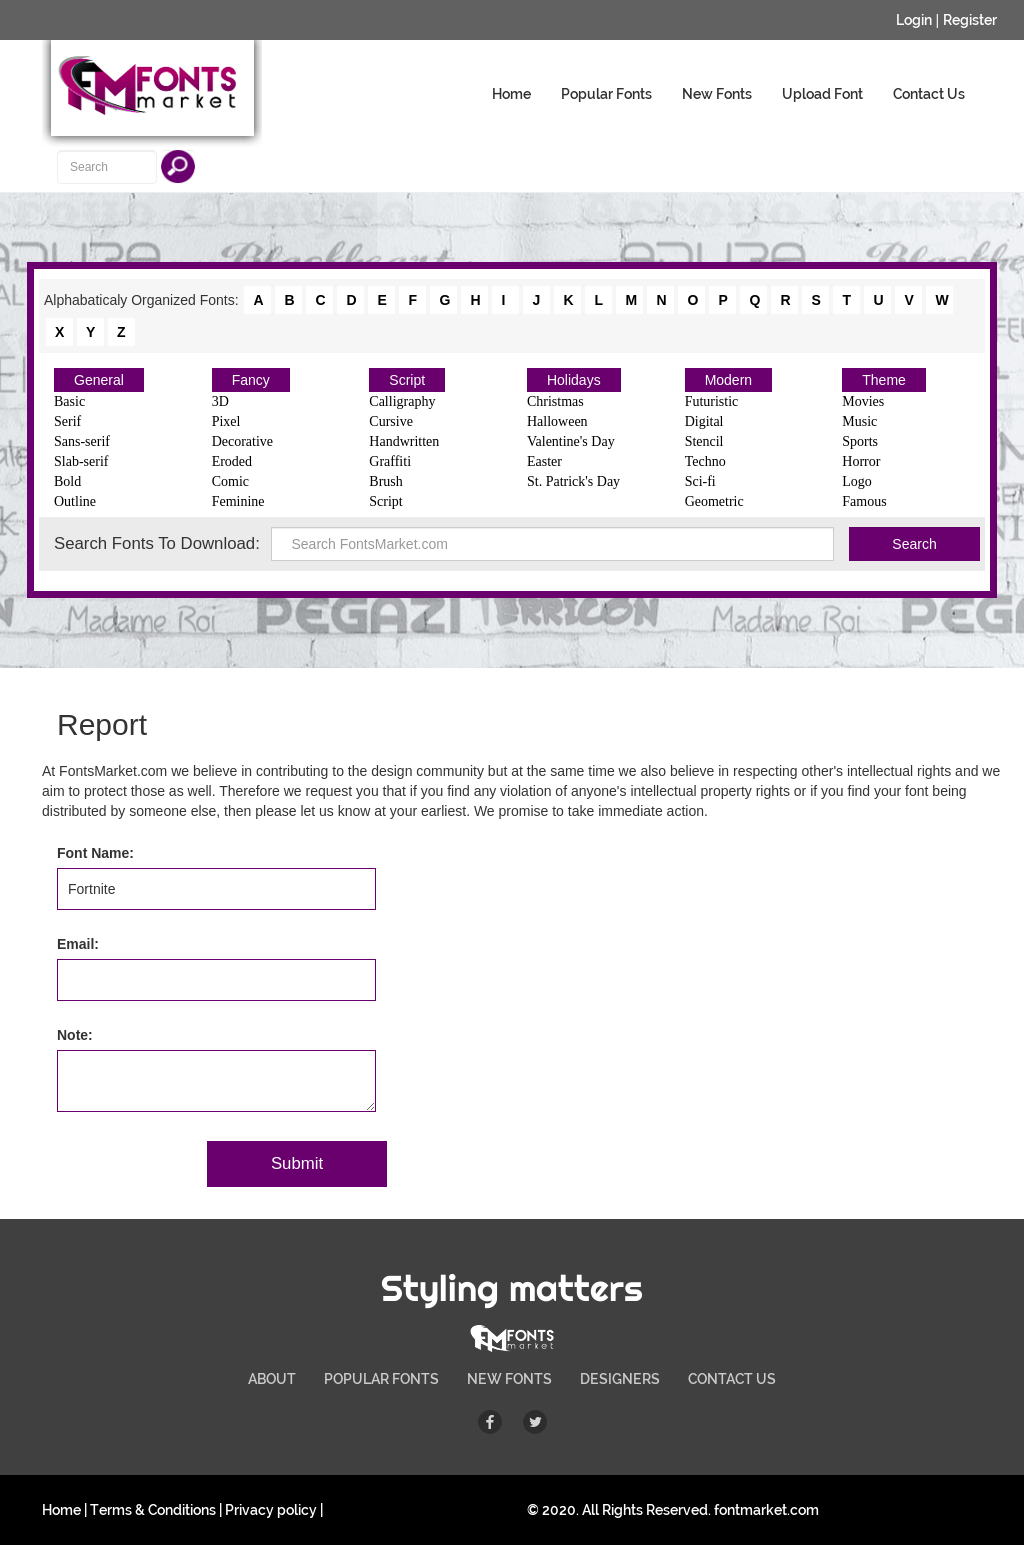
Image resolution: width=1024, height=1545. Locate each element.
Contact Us (929, 94)
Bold (67, 481)
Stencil (704, 441)
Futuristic (712, 401)
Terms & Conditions (153, 1510)
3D (220, 401)
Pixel (226, 421)
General (99, 380)
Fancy (251, 380)
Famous (864, 501)
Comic (230, 481)
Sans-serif (82, 441)
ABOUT (272, 1379)
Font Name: (95, 853)
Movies (863, 401)
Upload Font (822, 94)
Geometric (714, 501)
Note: (75, 1035)
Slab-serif (81, 461)
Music (859, 421)
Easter (544, 461)
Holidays (574, 380)
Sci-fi (700, 481)
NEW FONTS (509, 1379)
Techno (705, 461)
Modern (728, 380)
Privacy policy (271, 1510)
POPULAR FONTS (381, 1379)
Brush (385, 481)
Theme (884, 380)
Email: (78, 944)
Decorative (242, 441)
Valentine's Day (571, 441)
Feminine (238, 501)
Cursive (391, 421)
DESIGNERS (620, 1379)
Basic (69, 401)
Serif (67, 421)
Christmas (555, 401)
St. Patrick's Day (573, 481)
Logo (857, 481)
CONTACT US (732, 1379)
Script (407, 380)
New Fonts (717, 94)
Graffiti (390, 461)
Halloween (557, 421)
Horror (861, 461)
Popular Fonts (606, 94)
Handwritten (404, 441)
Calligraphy (402, 401)
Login (914, 20)
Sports (860, 441)
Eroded (232, 461)
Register (970, 20)
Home (511, 94)
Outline (75, 501)
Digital (704, 421)
